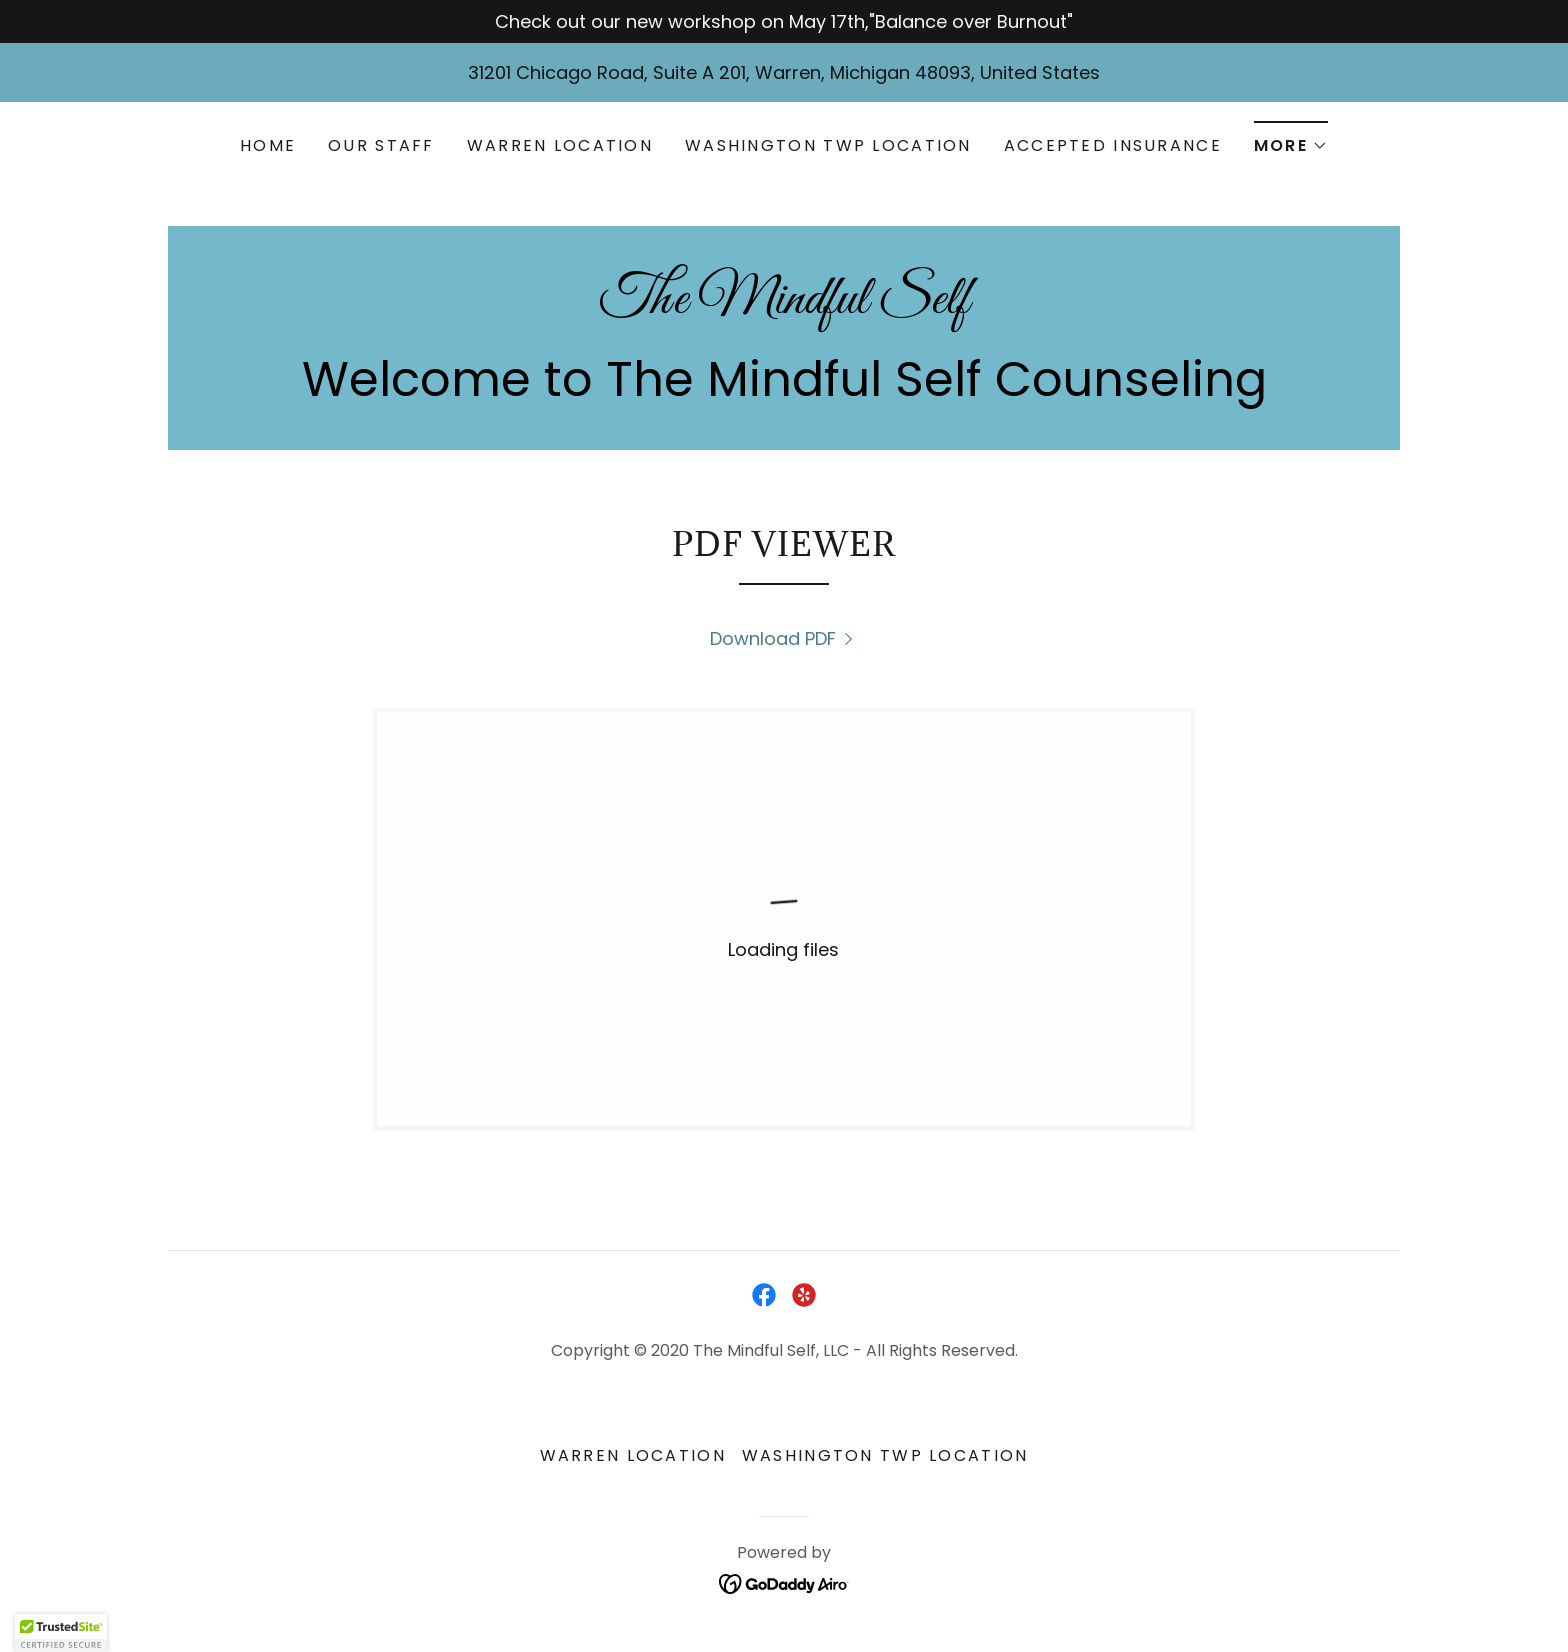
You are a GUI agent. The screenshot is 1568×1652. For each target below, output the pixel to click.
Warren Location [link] (560, 145)
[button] (1291, 139)
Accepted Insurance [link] (1113, 145)
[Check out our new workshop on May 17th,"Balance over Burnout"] (784, 21)
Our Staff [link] (381, 145)
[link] (784, 306)
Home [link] (268, 145)
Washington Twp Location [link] (828, 145)
